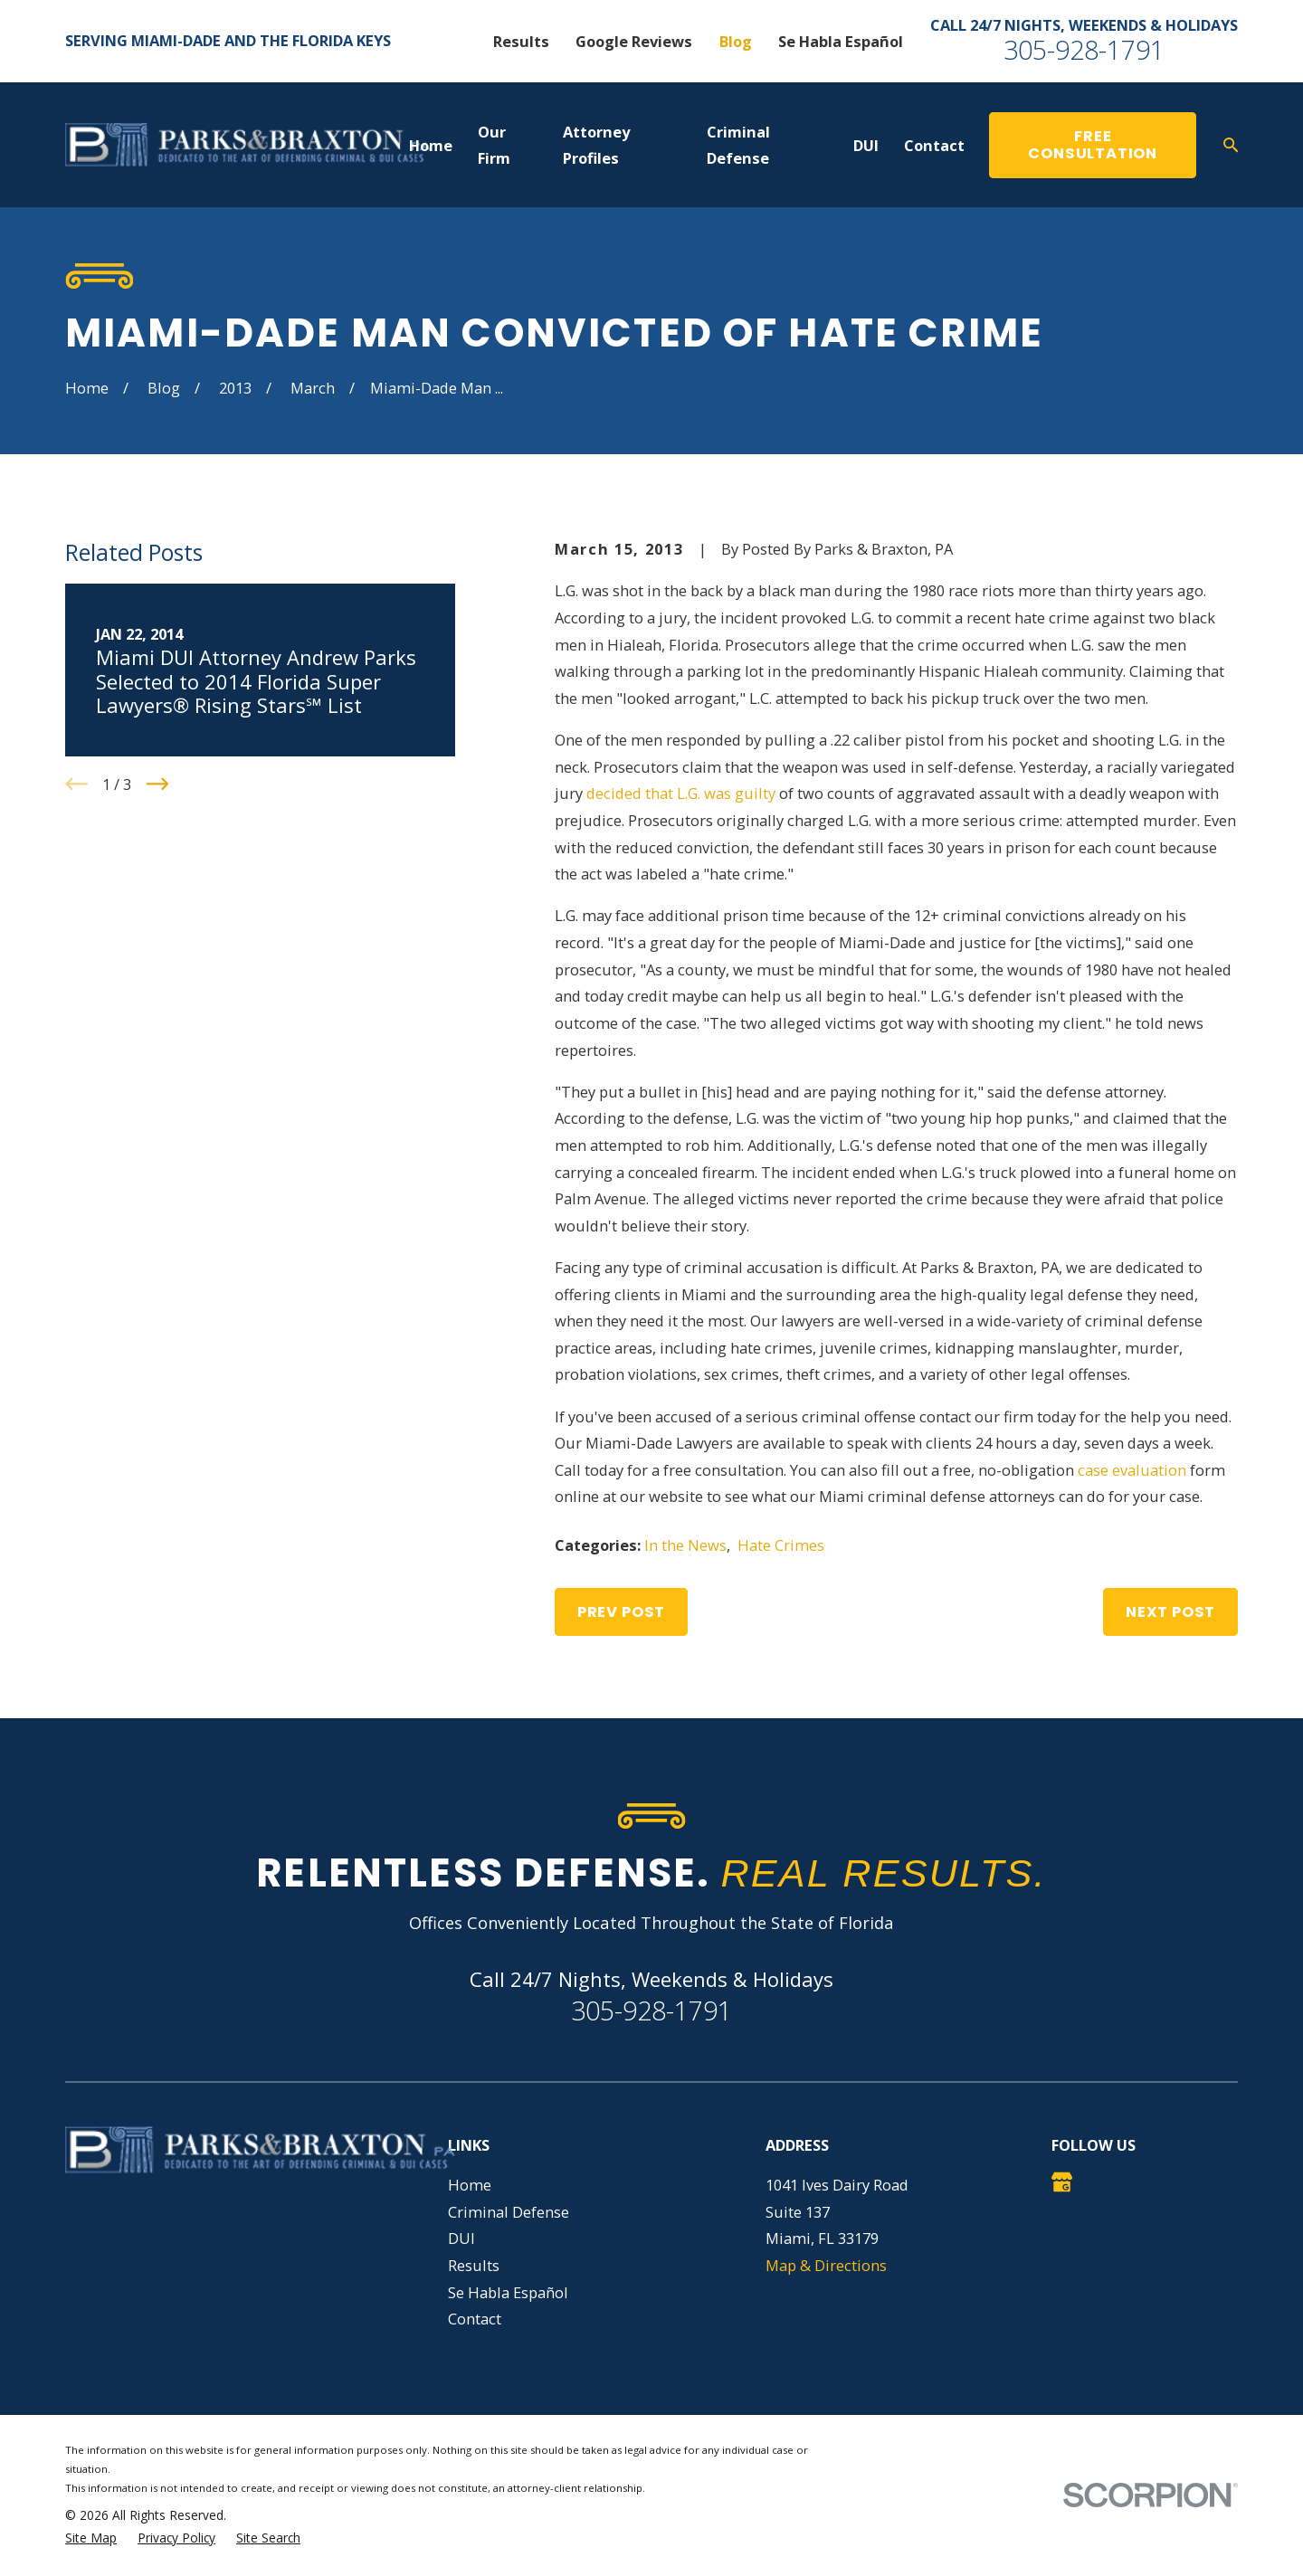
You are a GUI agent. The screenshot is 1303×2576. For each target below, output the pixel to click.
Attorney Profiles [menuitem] (596, 145)
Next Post (1170, 1612)
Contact (474, 2318)
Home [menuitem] (430, 145)
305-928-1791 (1084, 49)
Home (469, 2184)
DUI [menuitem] (866, 145)
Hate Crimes (780, 1545)
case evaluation (1132, 1469)
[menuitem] (91, 2538)
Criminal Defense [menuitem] (738, 145)
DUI (461, 2238)
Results (521, 41)
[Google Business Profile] (1061, 2182)
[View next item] (158, 784)
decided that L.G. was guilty (680, 793)
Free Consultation (1092, 145)
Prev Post (621, 1612)
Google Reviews (633, 41)
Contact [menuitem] (934, 145)
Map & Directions (826, 2265)
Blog (735, 41)
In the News (685, 1545)
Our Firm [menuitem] (494, 145)
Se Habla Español (840, 41)
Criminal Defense (508, 2211)
